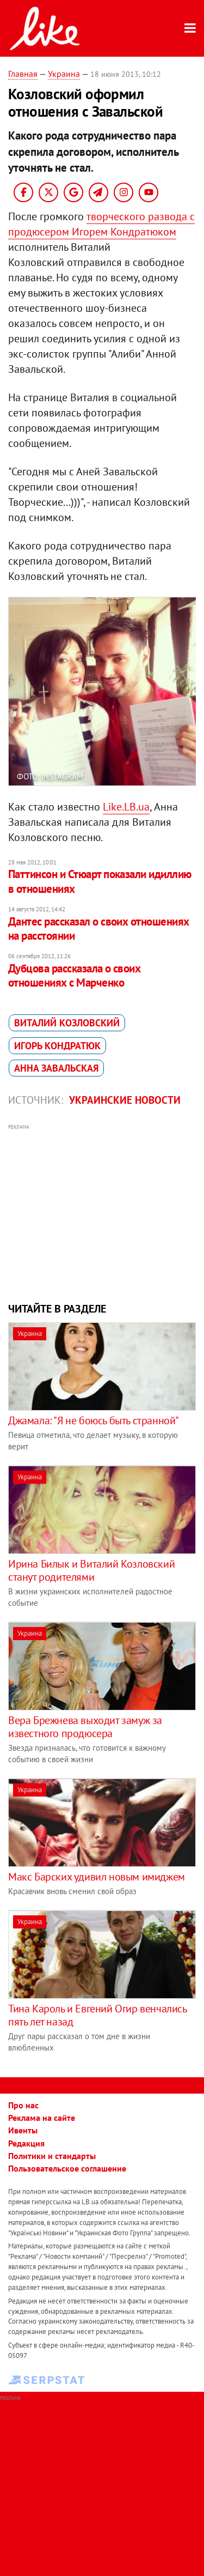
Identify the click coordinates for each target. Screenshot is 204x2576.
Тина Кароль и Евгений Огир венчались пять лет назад (97, 2015)
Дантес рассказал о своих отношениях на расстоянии (98, 928)
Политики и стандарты (52, 2155)
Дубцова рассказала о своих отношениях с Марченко (74, 975)
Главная (23, 73)
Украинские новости (125, 1099)
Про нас (23, 2105)
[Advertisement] (102, 1211)
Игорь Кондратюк (57, 1045)
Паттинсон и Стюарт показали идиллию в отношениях (99, 881)
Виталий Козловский (67, 1023)
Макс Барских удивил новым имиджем (96, 1877)
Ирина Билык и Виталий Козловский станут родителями (91, 1570)
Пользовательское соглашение (67, 2168)
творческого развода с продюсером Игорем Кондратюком (101, 224)
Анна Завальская (56, 1068)
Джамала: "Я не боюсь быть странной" (93, 1420)
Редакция (26, 2143)
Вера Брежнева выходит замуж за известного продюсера (85, 1726)
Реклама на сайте (41, 2117)
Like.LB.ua (126, 807)
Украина (64, 73)
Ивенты (23, 2130)
